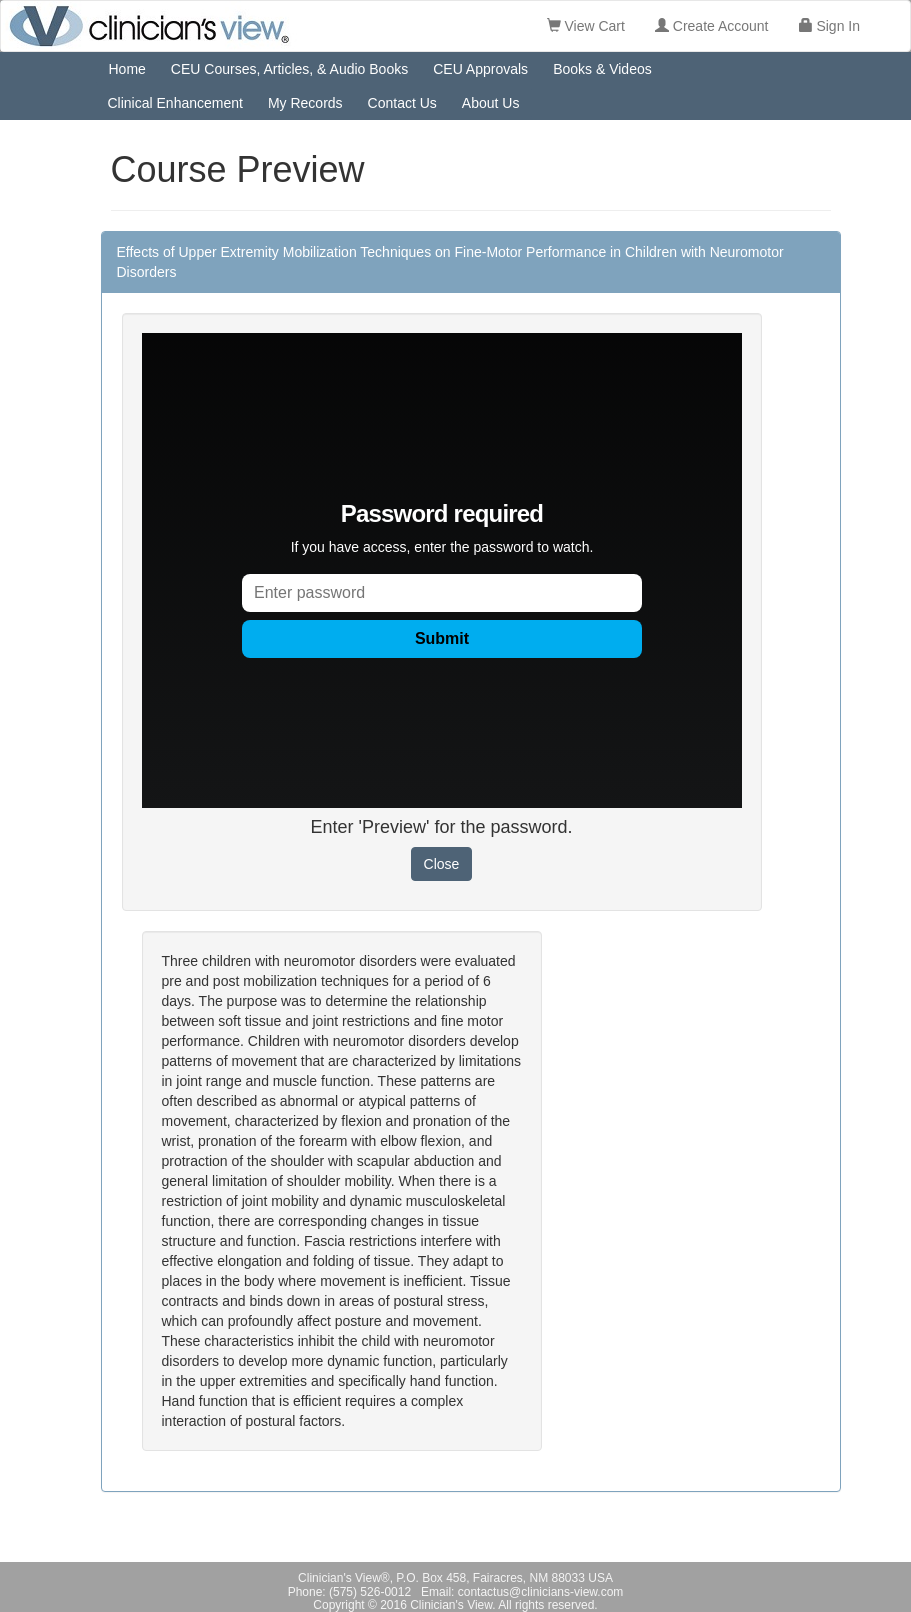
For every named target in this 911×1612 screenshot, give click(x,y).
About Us (491, 103)
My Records (305, 103)
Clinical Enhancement (175, 103)
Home (127, 69)
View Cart (586, 26)
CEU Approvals (480, 69)
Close (442, 864)
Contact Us (402, 103)
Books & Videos (602, 69)
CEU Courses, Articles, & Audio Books (289, 69)
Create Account (712, 26)
